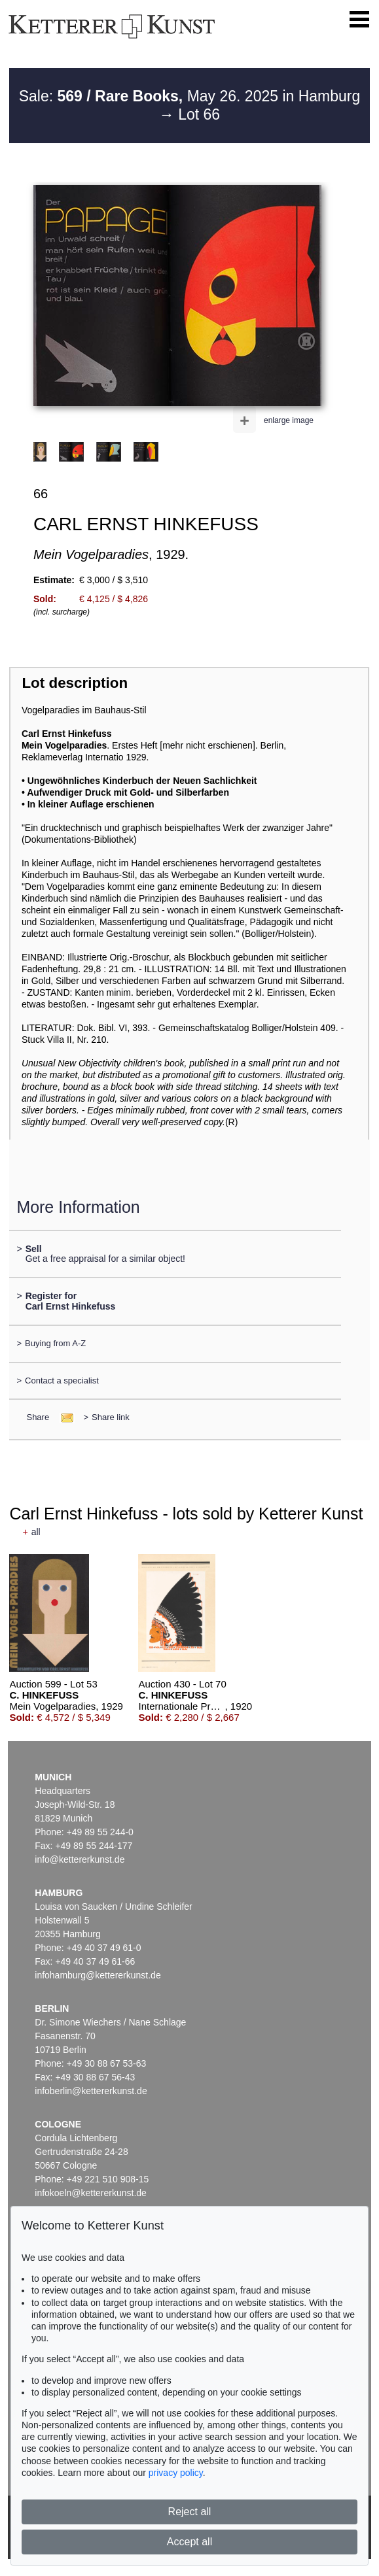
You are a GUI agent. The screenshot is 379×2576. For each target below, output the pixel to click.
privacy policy (176, 2472)
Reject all (189, 2511)
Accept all (189, 2541)
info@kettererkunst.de (79, 1859)
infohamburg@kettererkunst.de (97, 1975)
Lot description (75, 683)
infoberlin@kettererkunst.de (91, 2091)
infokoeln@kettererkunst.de (91, 2193)
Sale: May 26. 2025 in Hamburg (190, 96)
